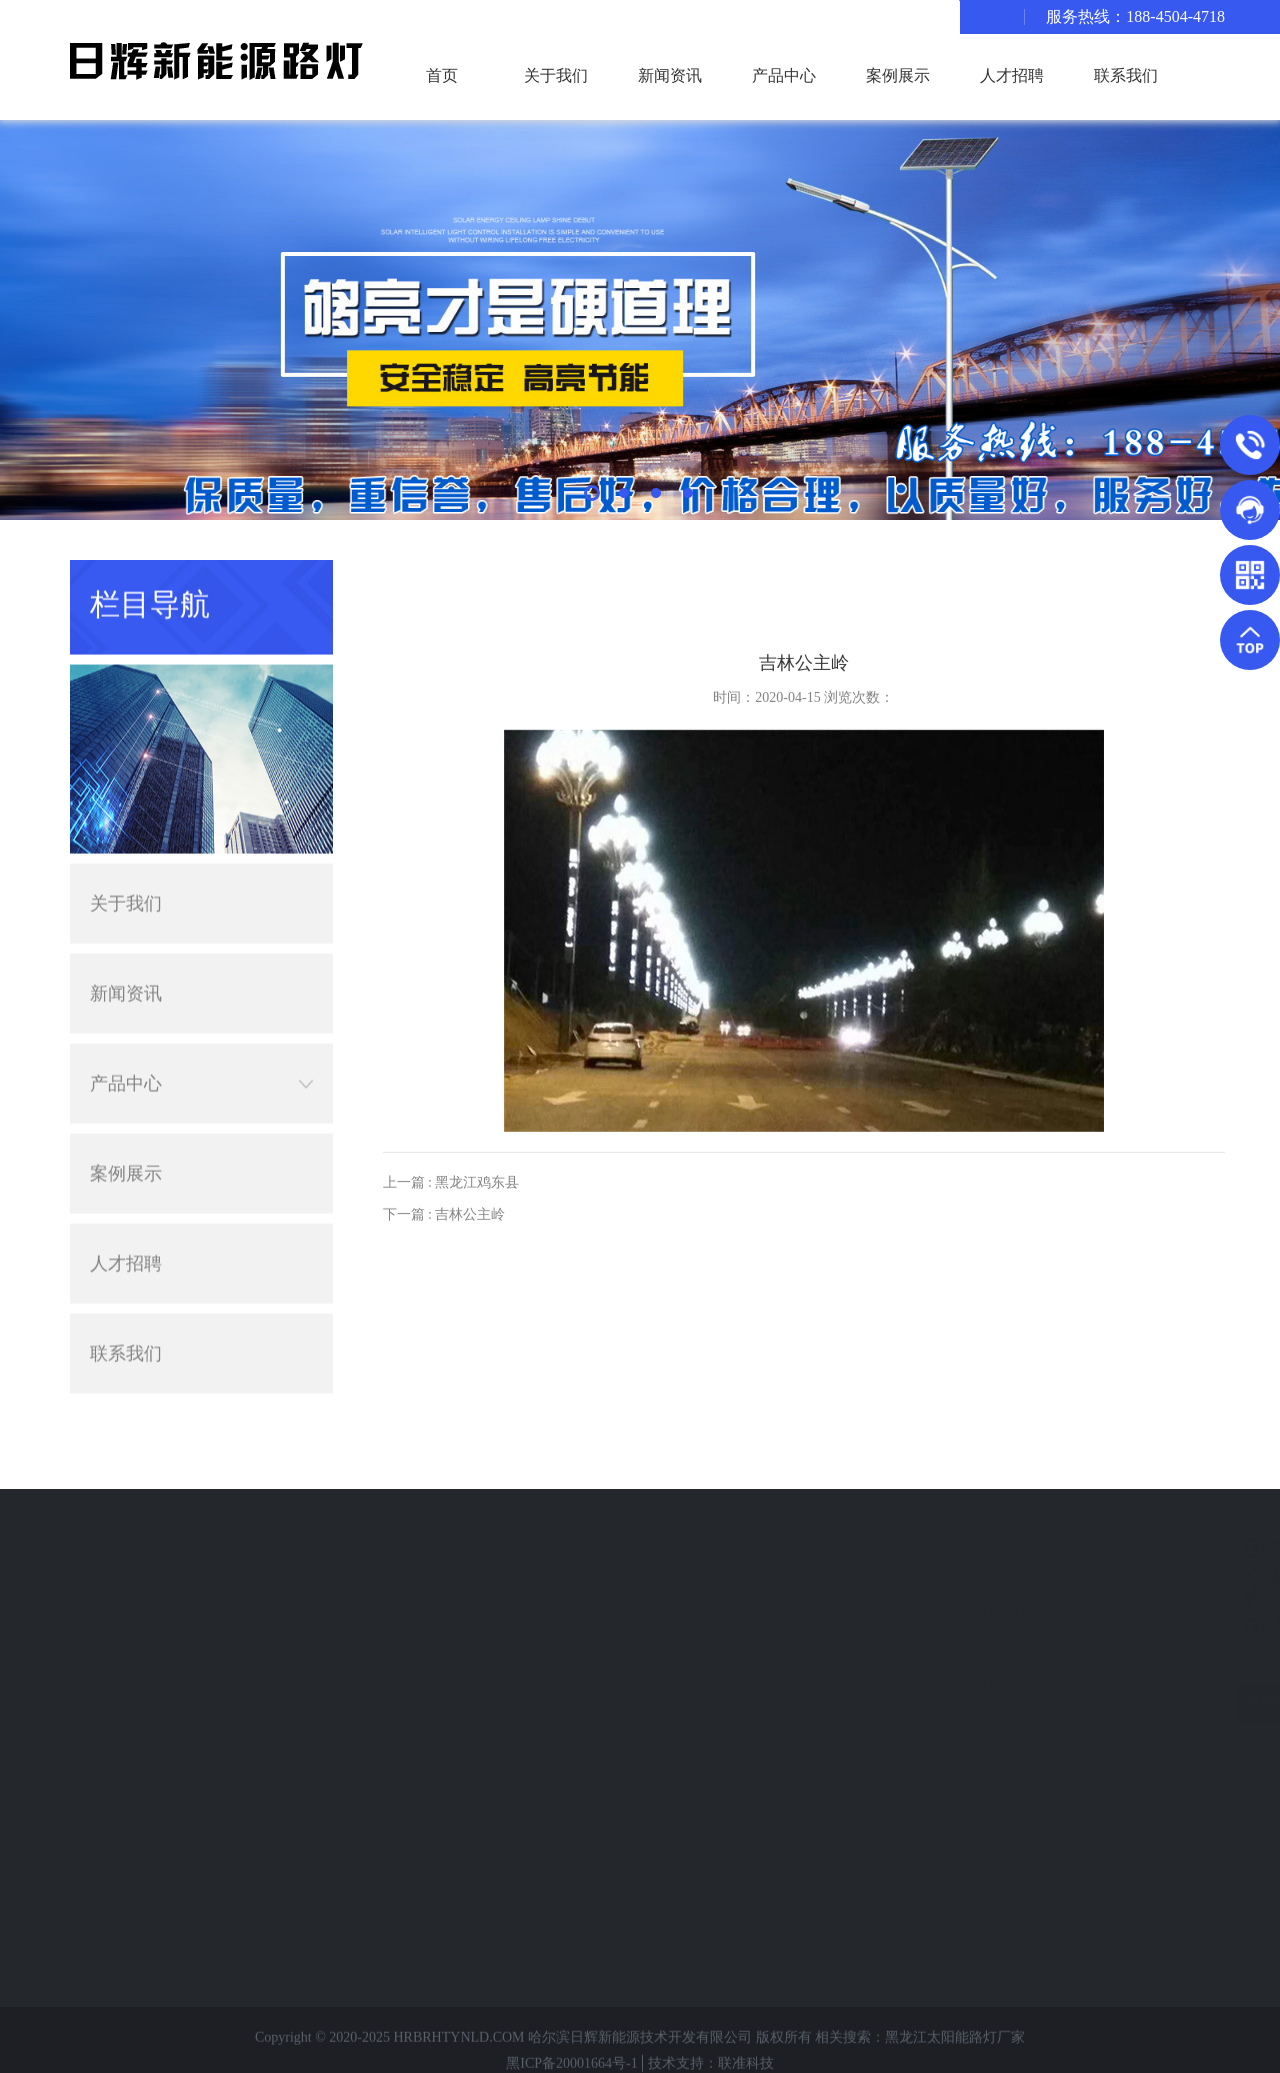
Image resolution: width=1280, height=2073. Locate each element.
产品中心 (784, 75)
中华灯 (110, 1936)
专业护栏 (117, 1864)
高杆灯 (110, 1792)
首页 (442, 75)
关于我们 (556, 75)
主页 (1191, 576)
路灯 (103, 1612)
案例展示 (898, 75)
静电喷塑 (117, 1828)
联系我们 (1126, 75)
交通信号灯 (124, 1720)
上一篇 (451, 1213)
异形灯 (110, 1684)
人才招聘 (1012, 75)
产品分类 (125, 1539)
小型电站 (117, 1900)
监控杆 (110, 1756)
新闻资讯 (670, 75)
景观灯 (110, 1648)
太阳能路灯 (124, 1576)
